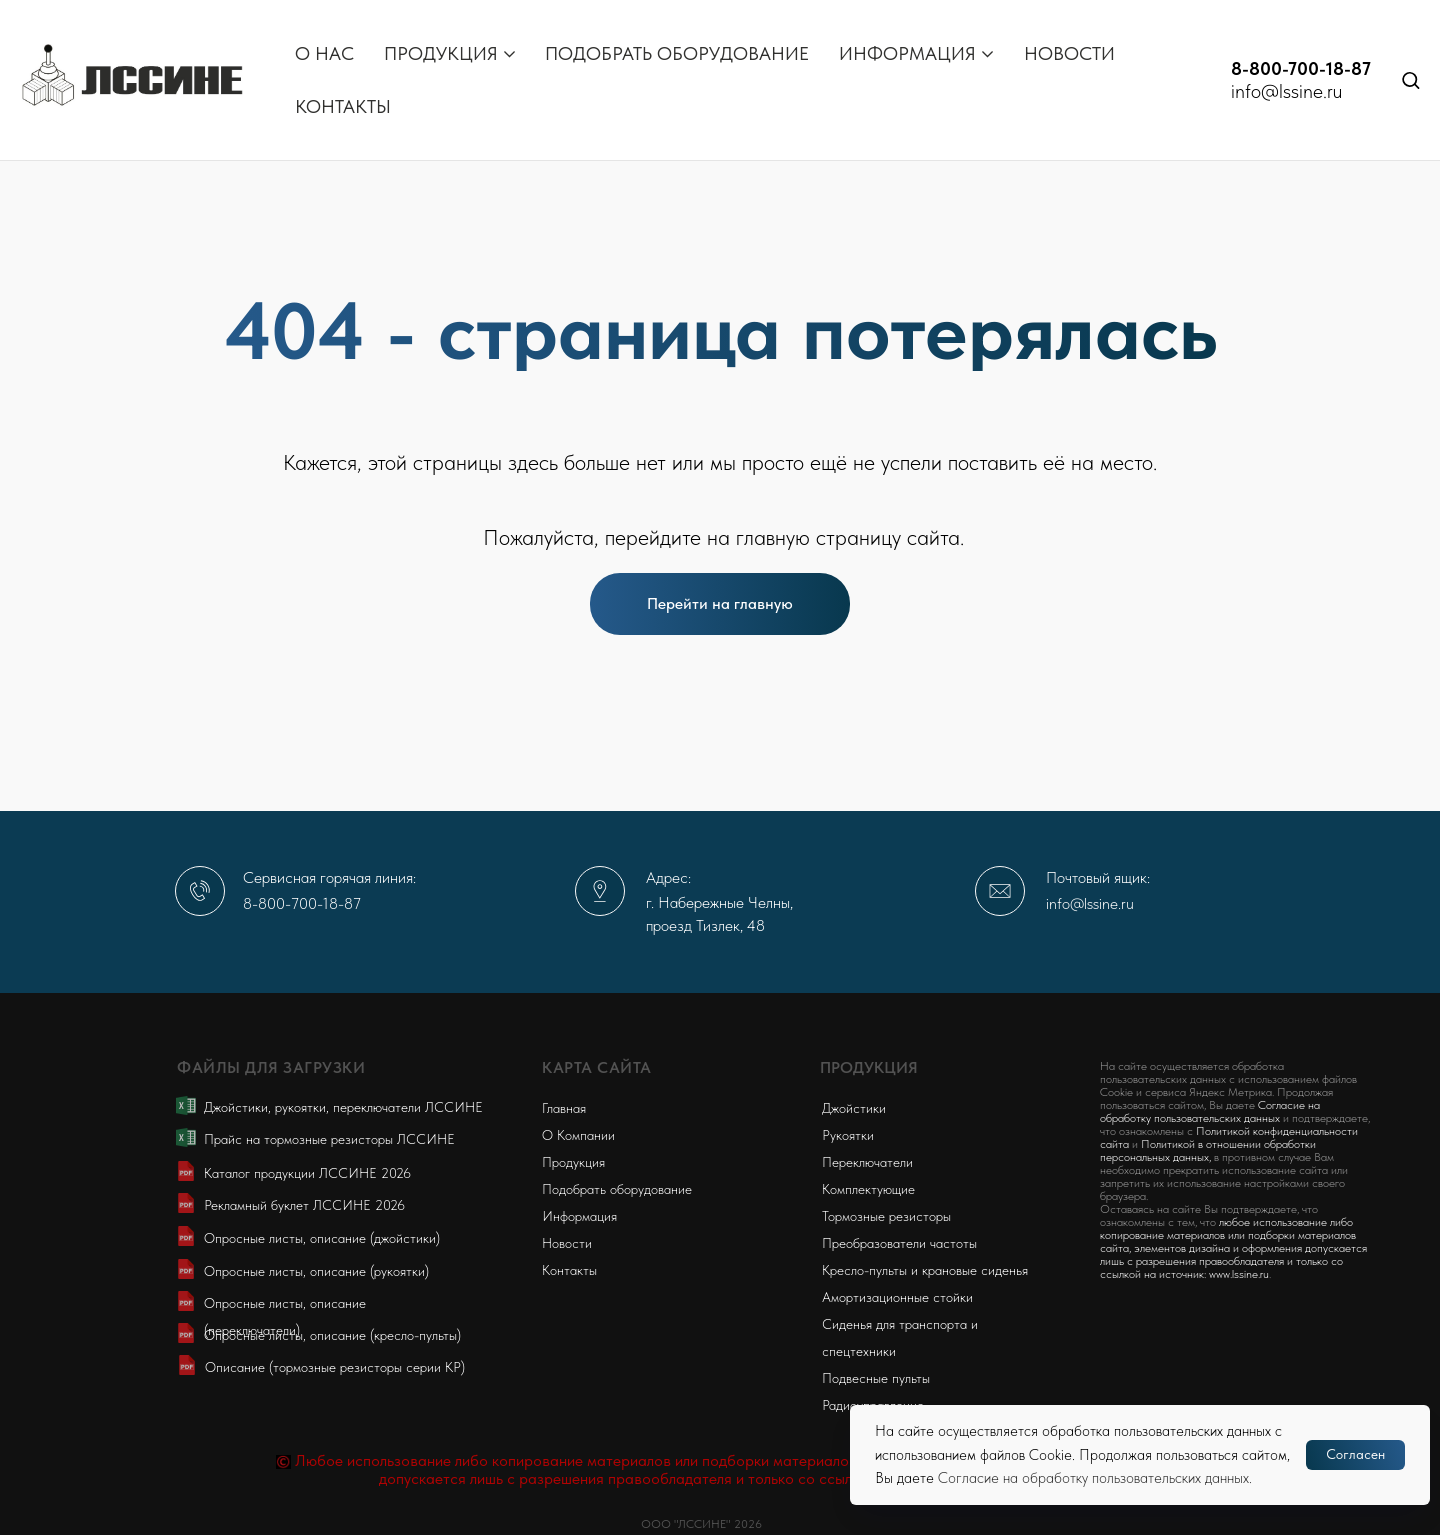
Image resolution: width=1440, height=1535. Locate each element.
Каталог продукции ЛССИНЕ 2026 (307, 1173)
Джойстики (854, 1108)
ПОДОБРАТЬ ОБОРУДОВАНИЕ (677, 53)
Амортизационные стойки (897, 1297)
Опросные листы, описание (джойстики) (322, 1238)
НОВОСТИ (1069, 53)
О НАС (324, 53)
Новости (567, 1243)
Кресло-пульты (864, 1270)
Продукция (573, 1162)
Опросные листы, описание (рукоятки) (316, 1271)
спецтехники (859, 1351)
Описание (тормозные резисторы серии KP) (335, 1367)
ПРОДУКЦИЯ (441, 53)
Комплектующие (868, 1189)
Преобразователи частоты (899, 1243)
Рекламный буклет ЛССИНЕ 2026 (304, 1205)
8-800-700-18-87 (1301, 68)
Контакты (569, 1270)
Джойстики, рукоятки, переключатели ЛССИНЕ (343, 1107)
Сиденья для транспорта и (900, 1324)
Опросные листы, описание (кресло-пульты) (332, 1335)
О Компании (578, 1135)
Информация (579, 1216)
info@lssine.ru (1286, 91)
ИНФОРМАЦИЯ (907, 53)
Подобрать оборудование (617, 1189)
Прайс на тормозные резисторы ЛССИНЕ (329, 1139)
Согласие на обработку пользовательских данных (1093, 1478)
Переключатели (867, 1162)
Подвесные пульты (876, 1378)
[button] (1410, 79)
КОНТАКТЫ (343, 106)
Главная (564, 1108)
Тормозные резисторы (886, 1216)
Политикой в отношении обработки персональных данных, (1208, 1150)
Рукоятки (848, 1135)
